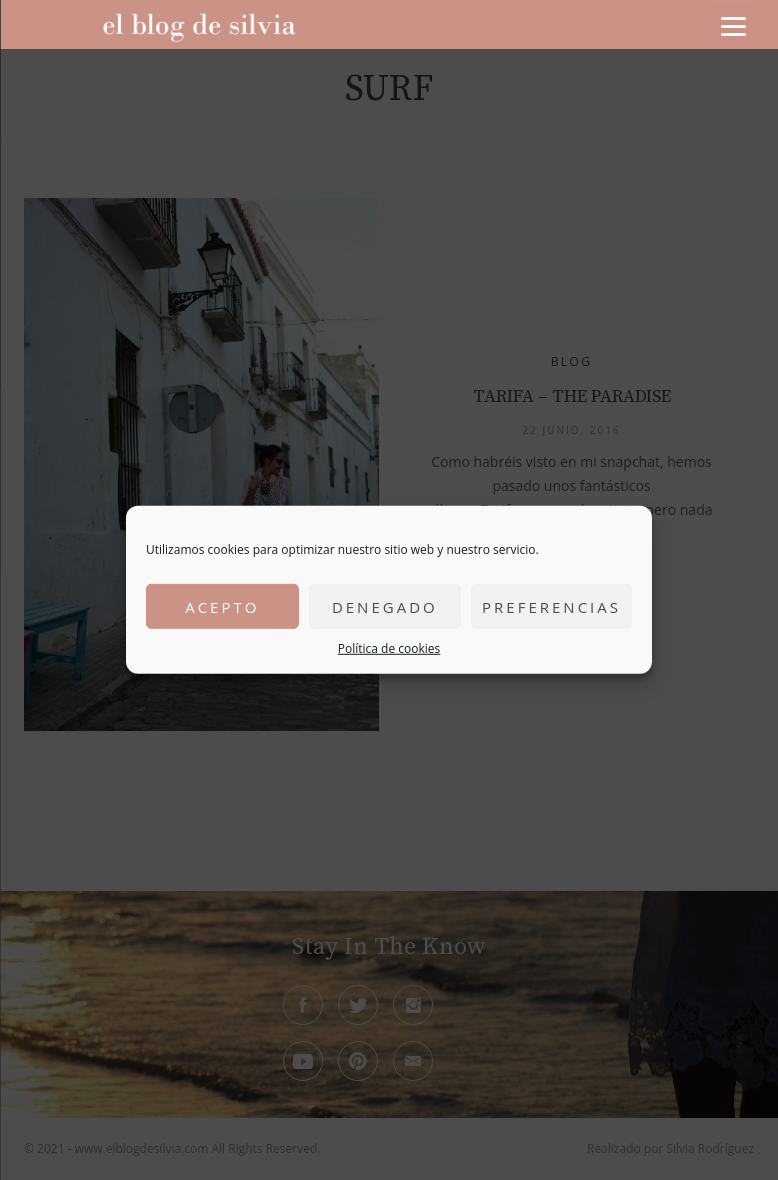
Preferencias (551, 606)
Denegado (385, 606)
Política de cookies (389, 648)
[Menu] (734, 25)
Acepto (222, 606)
